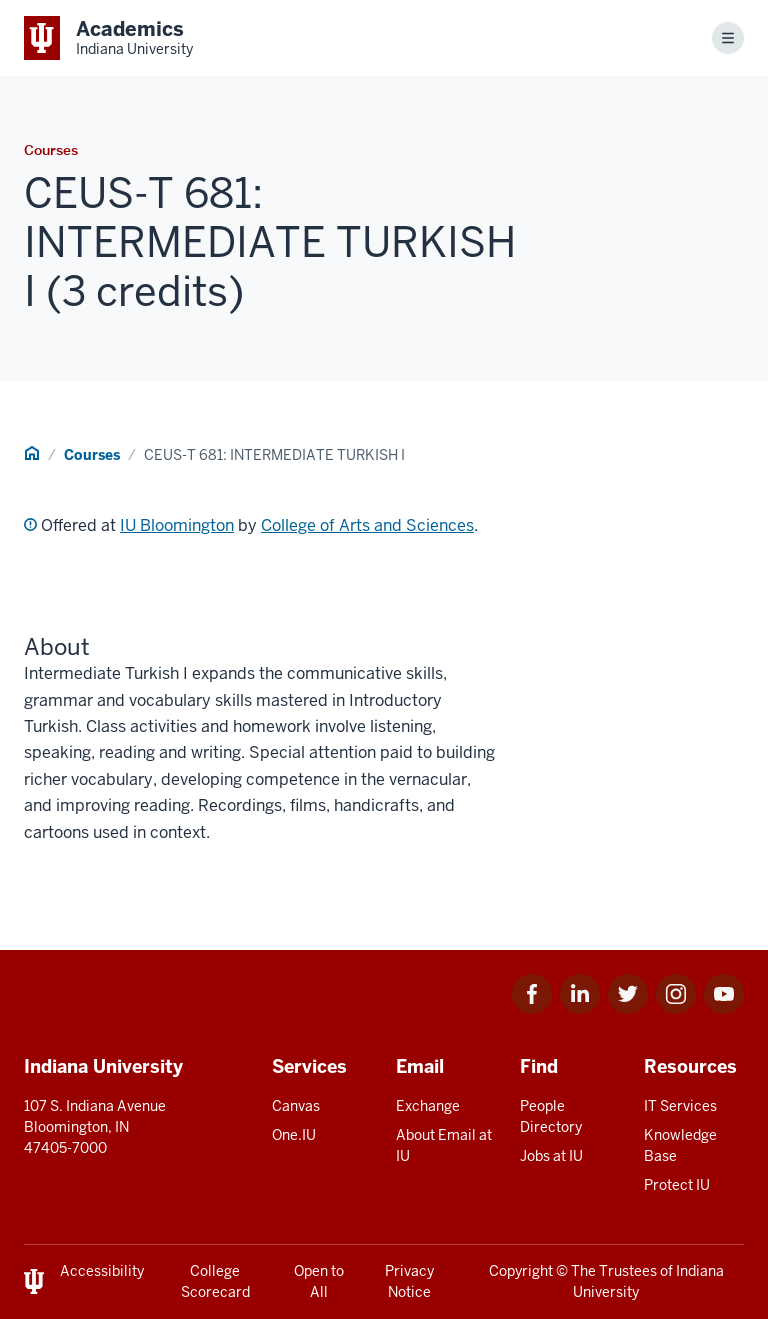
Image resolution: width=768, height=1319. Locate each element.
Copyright (521, 1271)
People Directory (551, 1116)
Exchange (428, 1106)
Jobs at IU (551, 1156)
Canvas (296, 1106)
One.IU (294, 1135)
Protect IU (677, 1185)
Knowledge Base (680, 1145)
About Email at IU (444, 1145)
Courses (92, 455)
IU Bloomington (177, 525)
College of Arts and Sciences (367, 525)
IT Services (680, 1106)
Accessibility (102, 1271)
